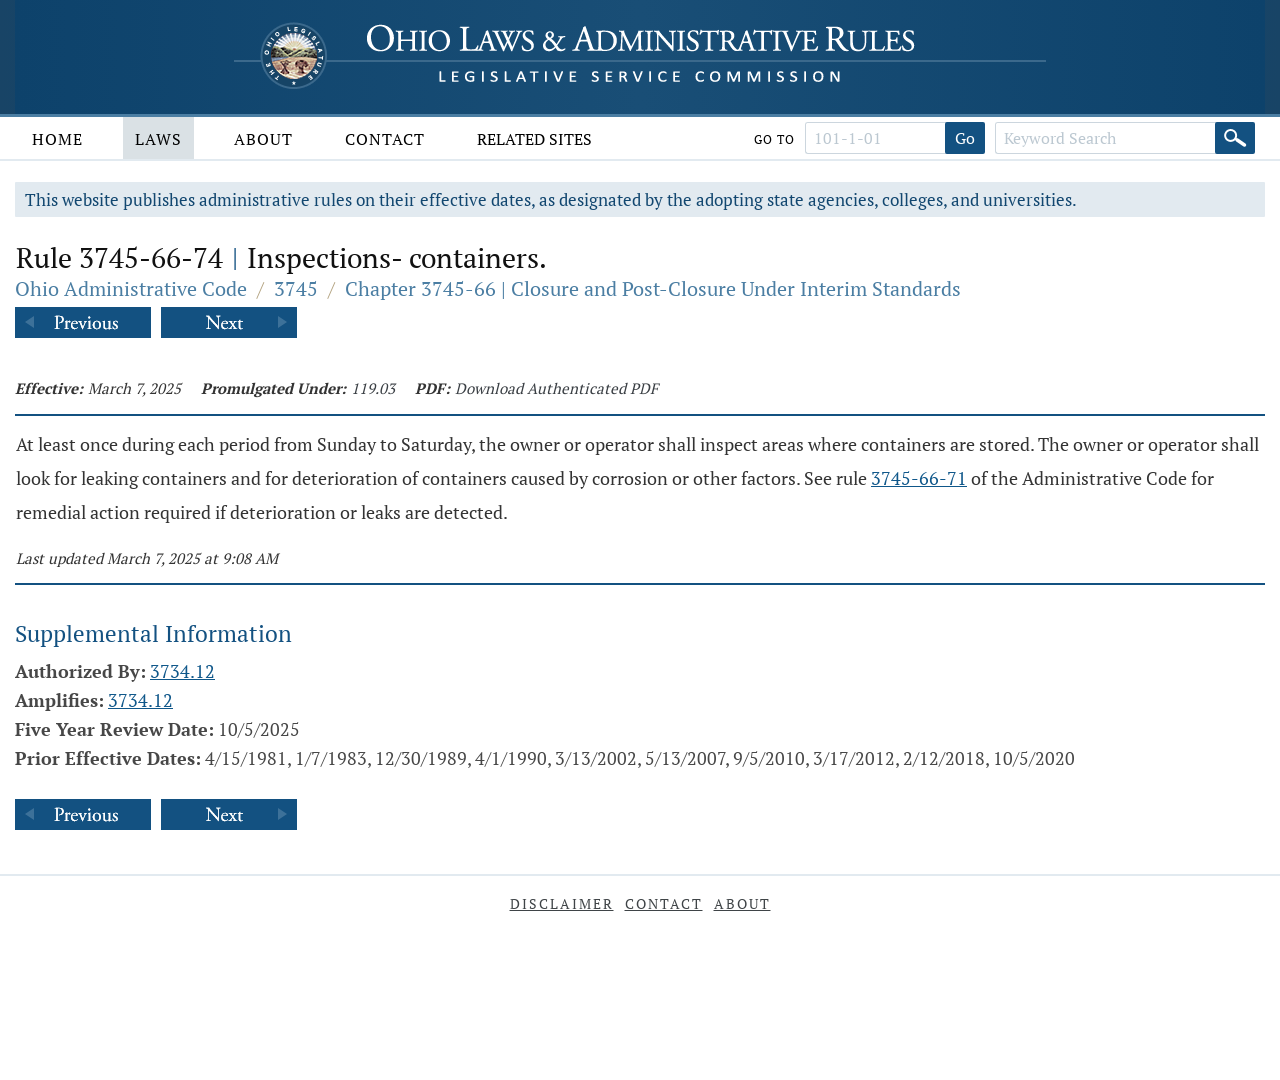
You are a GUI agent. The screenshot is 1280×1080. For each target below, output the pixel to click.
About (263, 139)
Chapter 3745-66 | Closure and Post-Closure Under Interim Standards (653, 288)
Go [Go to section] (965, 138)
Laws (158, 139)
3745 (296, 288)
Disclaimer (562, 903)
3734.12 (182, 671)
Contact (385, 139)
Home (57, 139)
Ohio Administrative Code (131, 288)
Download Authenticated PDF (556, 388)
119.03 (373, 388)
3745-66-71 (919, 478)
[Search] (1235, 138)
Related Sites (534, 139)
